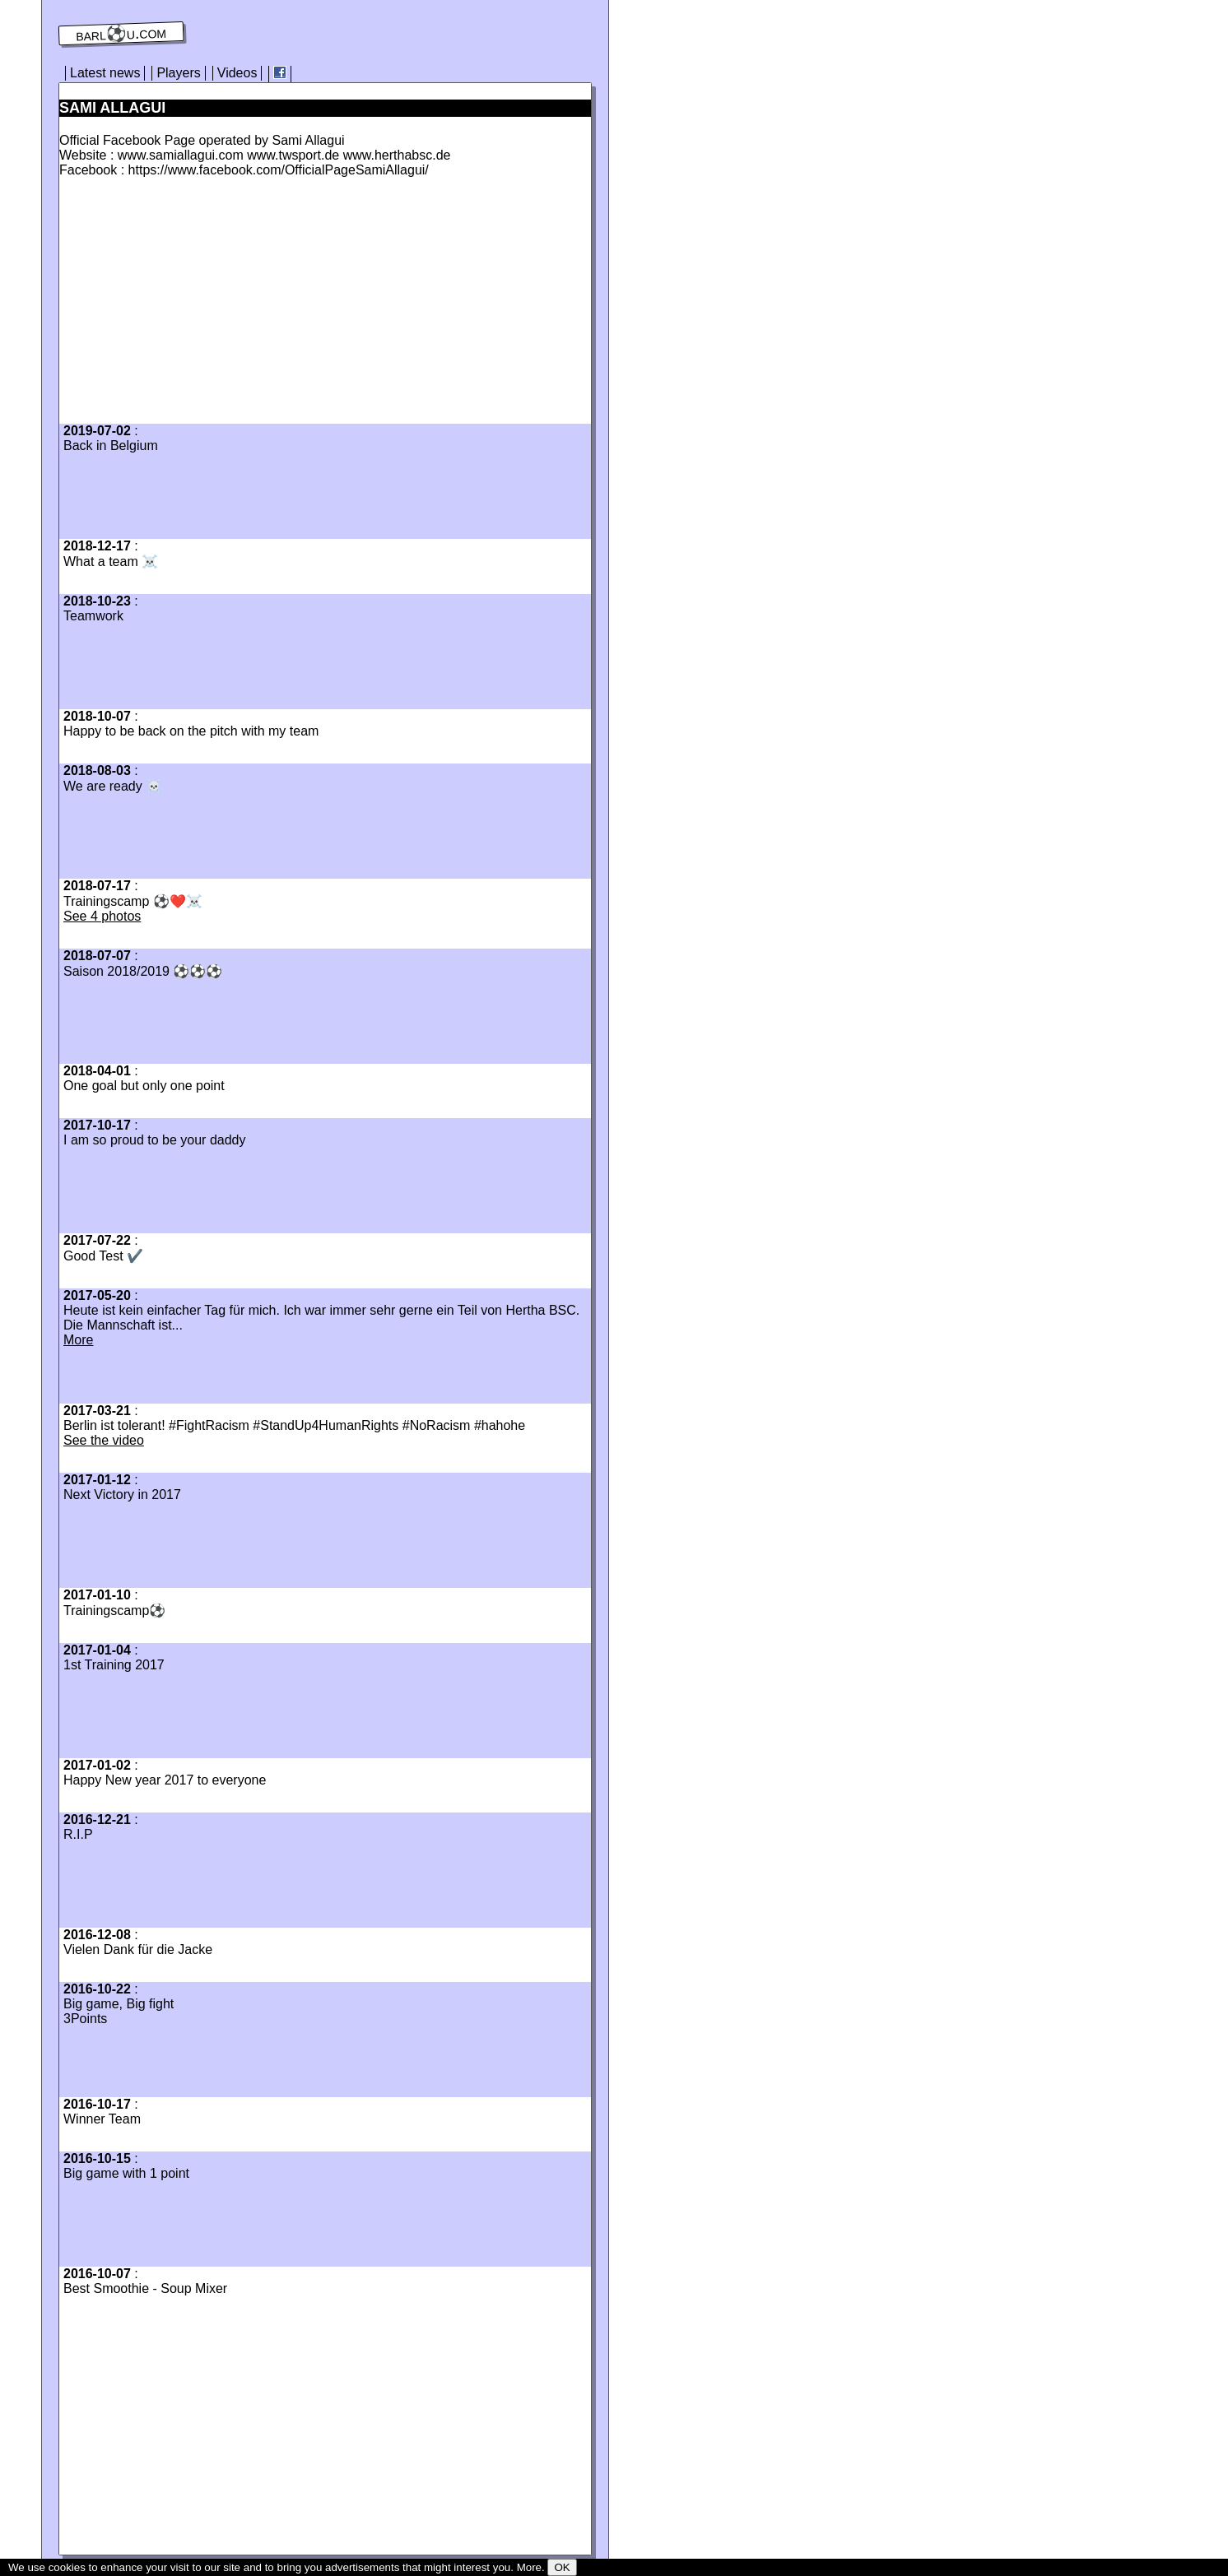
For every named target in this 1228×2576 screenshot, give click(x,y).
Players (178, 73)
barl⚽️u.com (121, 33)
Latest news (105, 73)
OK (562, 2567)
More (78, 1340)
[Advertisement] (197, 305)
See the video (103, 1440)
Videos (237, 73)
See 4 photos (102, 916)
